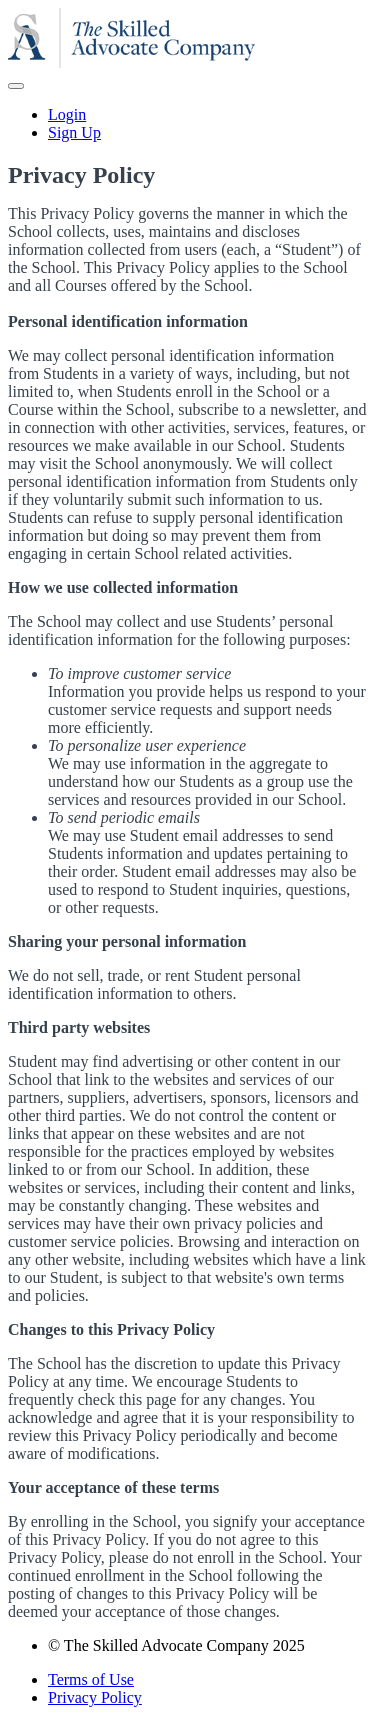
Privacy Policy (95, 1697)
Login (67, 114)
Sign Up (74, 132)
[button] (16, 86)
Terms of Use (91, 1679)
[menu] (187, 124)
